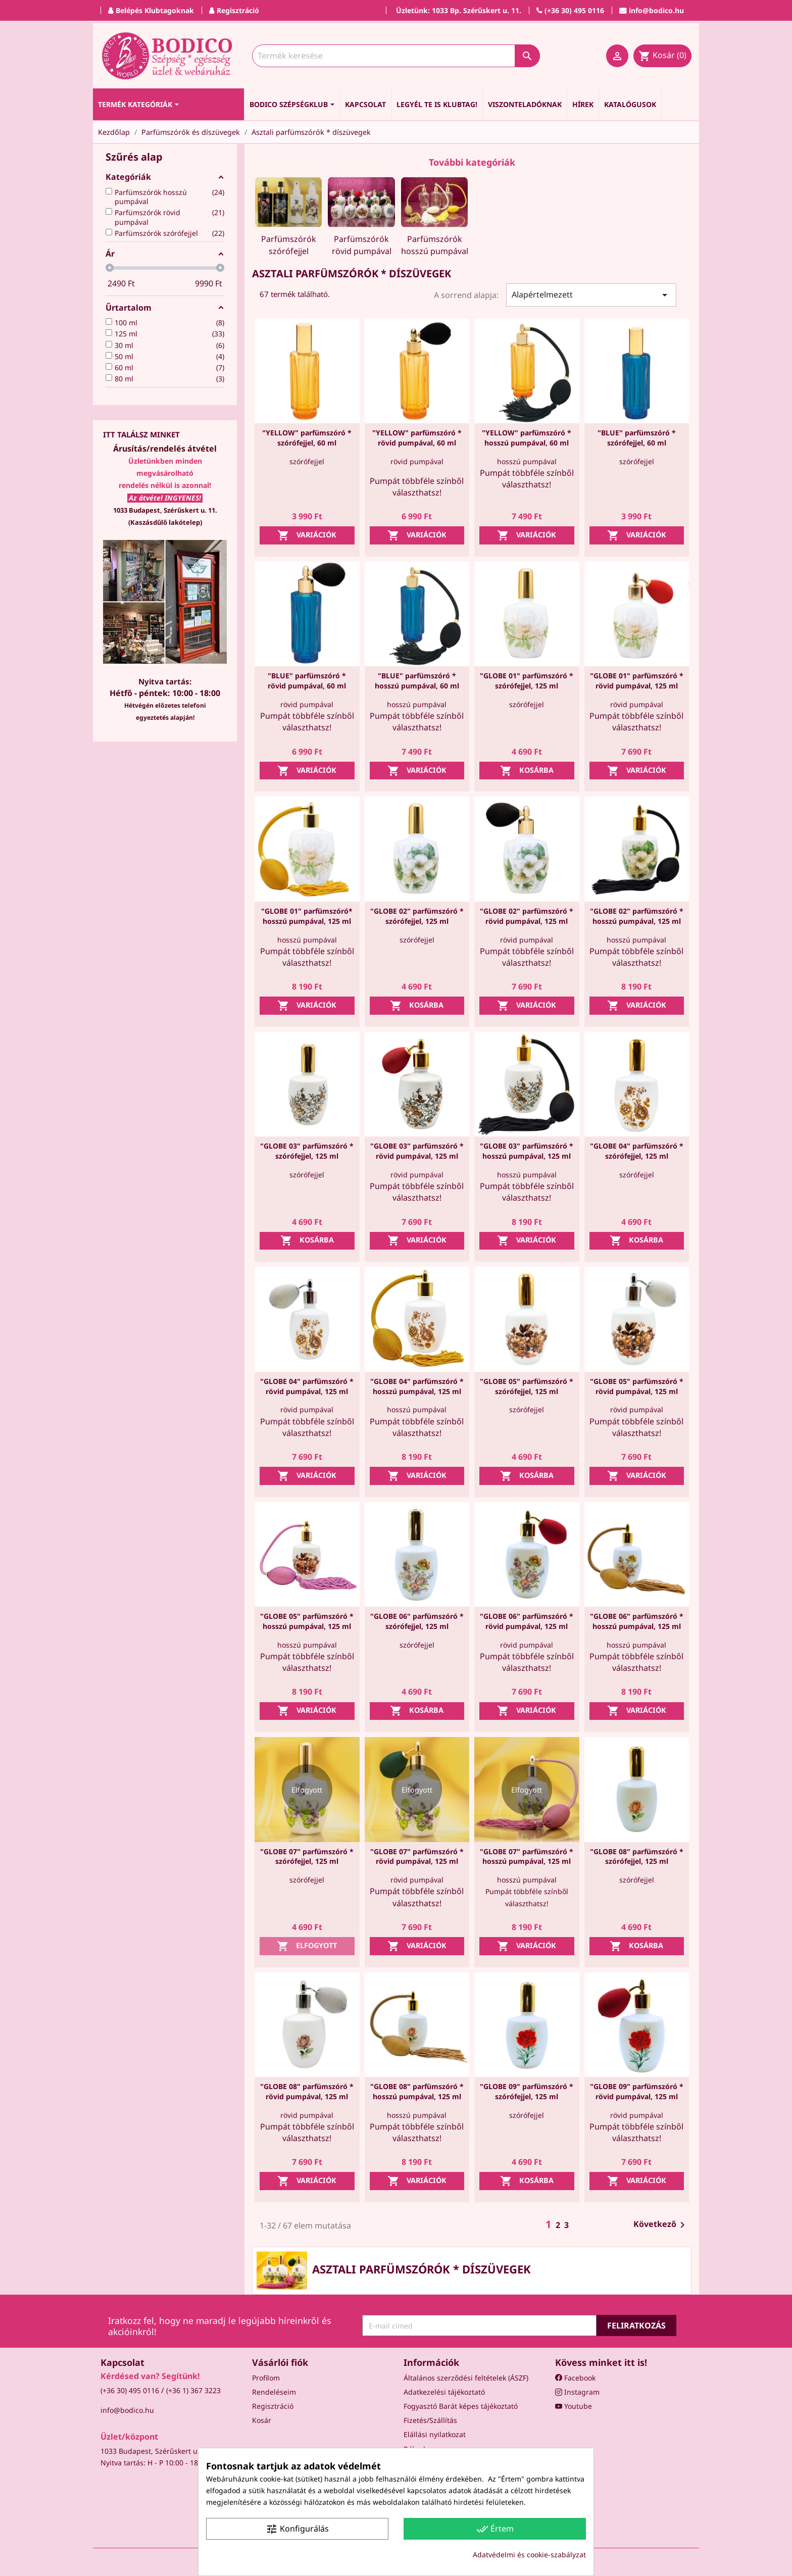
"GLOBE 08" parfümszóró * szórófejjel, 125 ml (636, 1856)
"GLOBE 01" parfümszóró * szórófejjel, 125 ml (526, 680)
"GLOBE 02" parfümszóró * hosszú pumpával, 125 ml (636, 916)
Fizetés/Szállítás (430, 2420)
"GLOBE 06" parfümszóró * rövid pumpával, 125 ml (526, 1621)
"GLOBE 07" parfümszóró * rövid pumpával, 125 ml (417, 1856)
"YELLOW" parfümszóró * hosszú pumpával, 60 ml (526, 438)
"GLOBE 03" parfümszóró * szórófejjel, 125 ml (307, 1151)
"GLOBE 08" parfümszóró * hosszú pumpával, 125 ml (417, 2091)
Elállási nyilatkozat (435, 2434)
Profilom (266, 2378)
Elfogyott (307, 1946)
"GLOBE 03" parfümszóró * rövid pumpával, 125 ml (417, 1151)
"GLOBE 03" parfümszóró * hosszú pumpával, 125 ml (526, 1151)
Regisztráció (272, 2406)
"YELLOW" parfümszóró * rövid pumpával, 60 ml (417, 438)
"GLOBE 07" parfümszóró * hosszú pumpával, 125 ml (526, 1856)
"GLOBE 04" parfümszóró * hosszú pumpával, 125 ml (417, 1386)
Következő (660, 2224)
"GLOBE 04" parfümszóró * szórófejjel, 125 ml (636, 1151)
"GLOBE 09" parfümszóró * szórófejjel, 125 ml (526, 2091)
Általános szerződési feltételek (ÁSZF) (466, 2378)
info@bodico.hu (127, 2410)
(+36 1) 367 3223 (193, 2390)
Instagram (577, 2392)
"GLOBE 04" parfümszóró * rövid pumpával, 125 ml (307, 1386)
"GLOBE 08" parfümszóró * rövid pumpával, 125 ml (307, 2091)
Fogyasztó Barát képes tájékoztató (461, 2406)
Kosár (261, 2420)
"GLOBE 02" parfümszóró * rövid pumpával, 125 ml (526, 916)
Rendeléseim (274, 2392)
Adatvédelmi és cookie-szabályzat (529, 2554)
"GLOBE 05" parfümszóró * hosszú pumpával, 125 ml (307, 1621)
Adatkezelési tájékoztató (444, 2392)
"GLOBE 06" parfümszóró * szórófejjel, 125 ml (417, 1621)
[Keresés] (396, 55)
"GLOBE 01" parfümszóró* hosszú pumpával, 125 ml (307, 916)
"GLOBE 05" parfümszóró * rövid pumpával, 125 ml (636, 1386)
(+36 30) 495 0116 (130, 2390)
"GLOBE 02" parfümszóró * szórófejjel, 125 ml (417, 916)
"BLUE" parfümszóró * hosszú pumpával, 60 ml (417, 680)
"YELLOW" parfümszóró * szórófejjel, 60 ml (307, 438)
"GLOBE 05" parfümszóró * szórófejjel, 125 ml (526, 1386)
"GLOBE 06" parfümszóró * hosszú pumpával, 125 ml (636, 1621)
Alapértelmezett (591, 295)
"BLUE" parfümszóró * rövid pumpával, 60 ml (307, 680)
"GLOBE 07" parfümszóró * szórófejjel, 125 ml (307, 1856)
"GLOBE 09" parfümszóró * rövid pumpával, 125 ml (636, 2091)
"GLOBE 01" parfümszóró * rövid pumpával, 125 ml (636, 680)
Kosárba (527, 771)
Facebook (575, 2378)
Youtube (573, 2406)
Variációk (306, 535)
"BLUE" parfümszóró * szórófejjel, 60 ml (637, 438)
